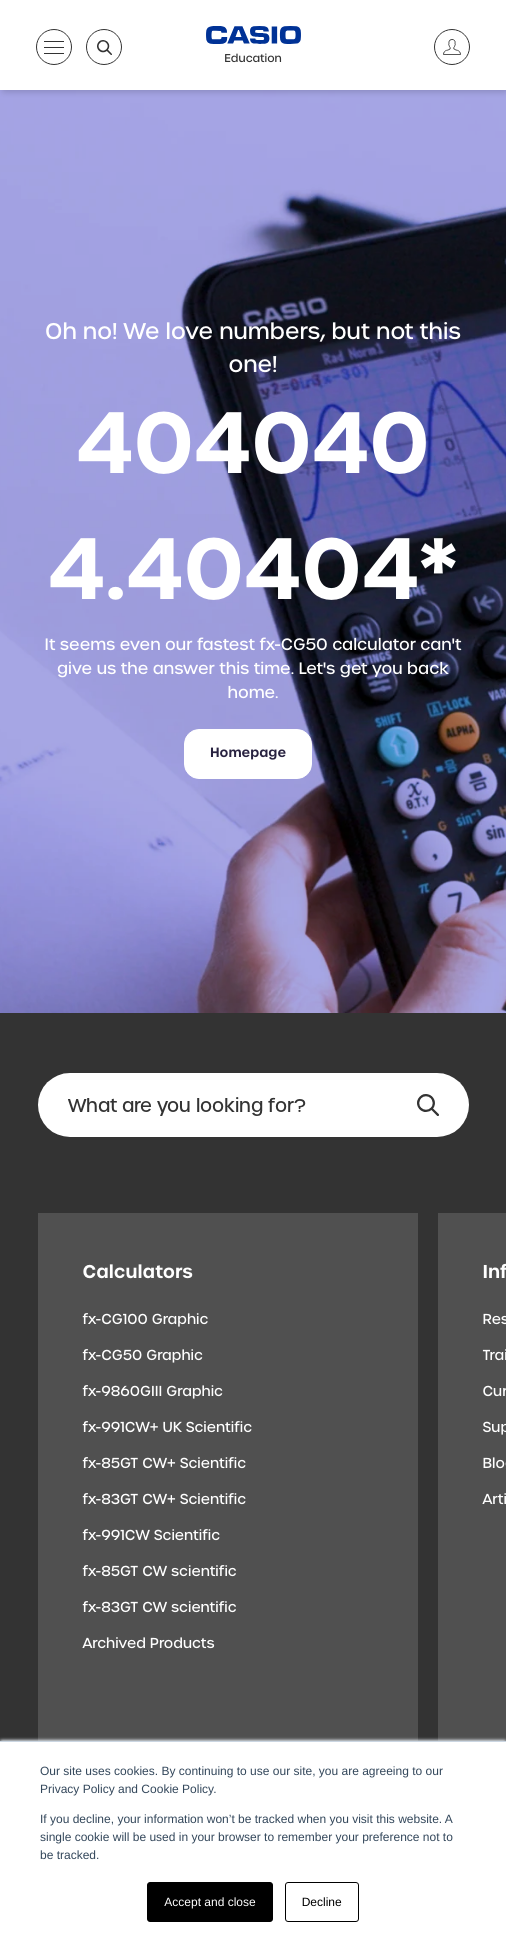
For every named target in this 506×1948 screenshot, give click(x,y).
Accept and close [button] (209, 1902)
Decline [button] (322, 1902)
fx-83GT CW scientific (160, 1608)
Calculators (138, 1271)
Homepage (248, 753)
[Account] (444, 47)
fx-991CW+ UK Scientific (168, 1428)
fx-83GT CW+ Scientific (165, 1500)
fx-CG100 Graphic (146, 1320)
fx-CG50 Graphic (143, 1356)
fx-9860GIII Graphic (153, 1392)
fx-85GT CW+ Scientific (165, 1464)
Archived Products (149, 1644)
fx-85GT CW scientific (160, 1572)
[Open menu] (54, 51)
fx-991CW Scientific (152, 1536)
